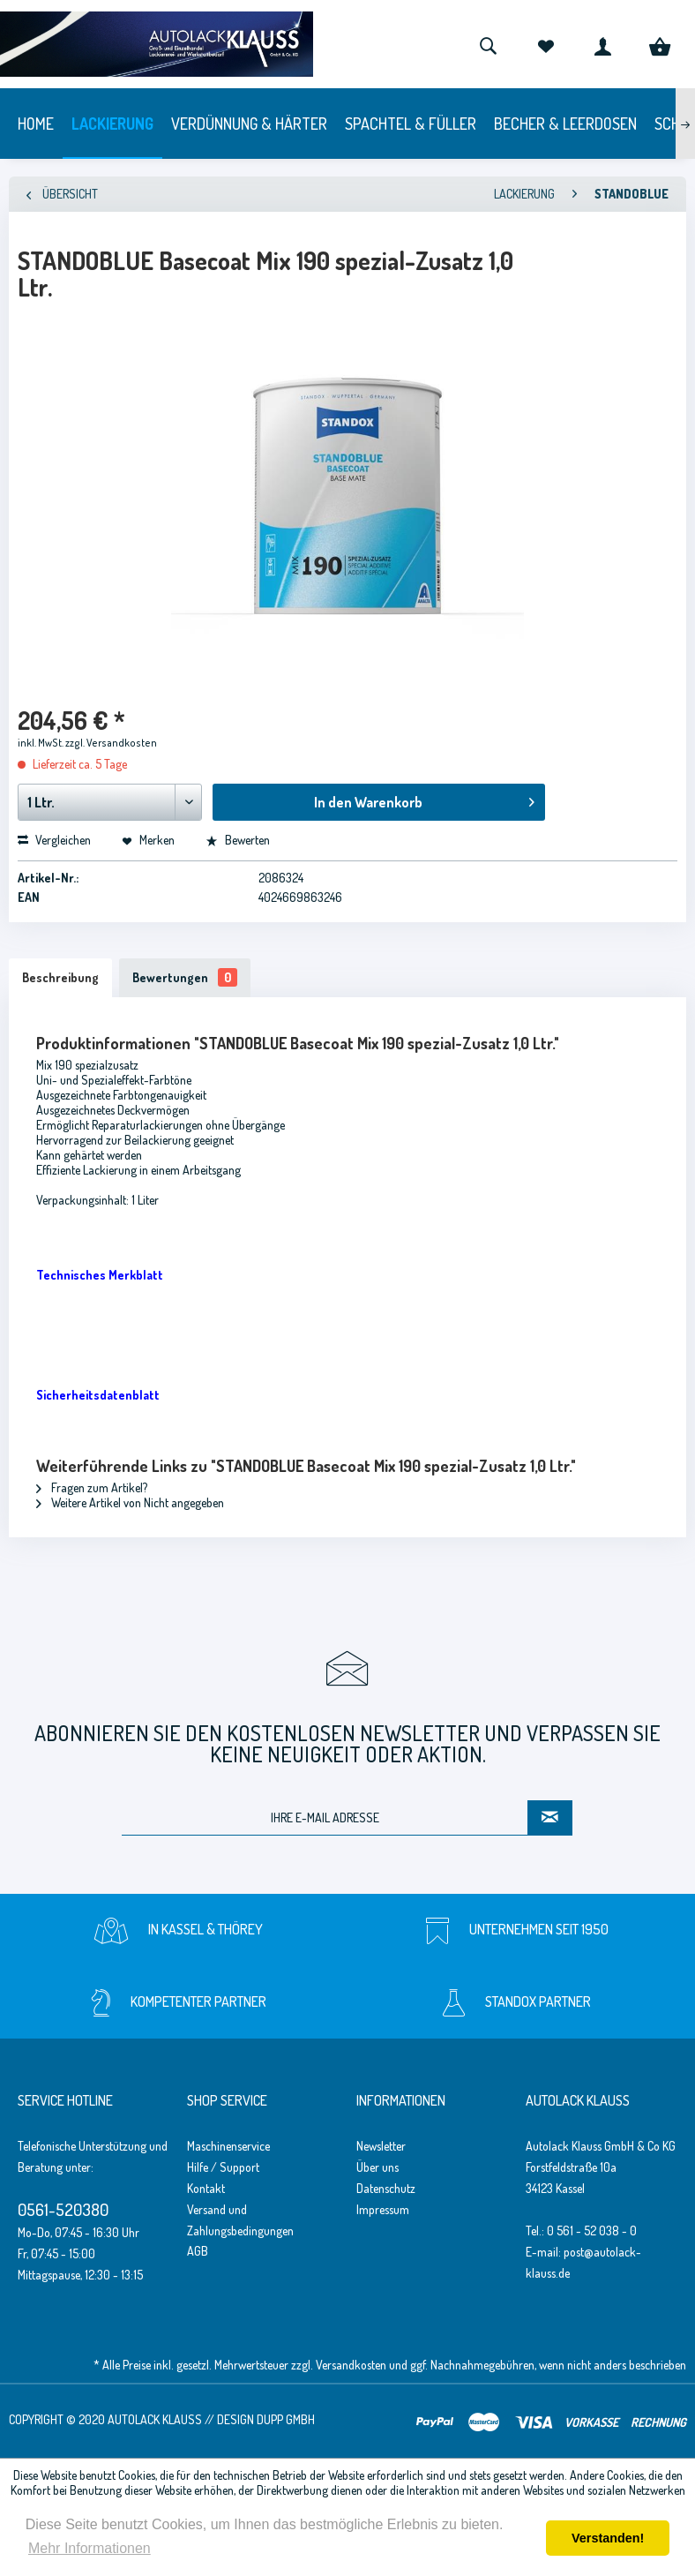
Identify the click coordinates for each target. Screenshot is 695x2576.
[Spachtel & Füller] (410, 123)
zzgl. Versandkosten (111, 742)
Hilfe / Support (223, 2166)
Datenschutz (385, 2188)
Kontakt (206, 2188)
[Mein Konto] (602, 44)
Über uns (377, 2166)
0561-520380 (63, 2209)
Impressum (382, 2209)
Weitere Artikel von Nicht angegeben (130, 1502)
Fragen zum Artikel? (91, 1487)
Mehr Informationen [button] (89, 2548)
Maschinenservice (228, 2145)
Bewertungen (184, 977)
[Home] (36, 123)
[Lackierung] (112, 123)
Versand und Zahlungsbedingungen (240, 2220)
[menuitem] (487, 44)
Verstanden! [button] (608, 2538)
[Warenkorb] (659, 44)
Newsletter (381, 2145)
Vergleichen (54, 839)
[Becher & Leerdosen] (565, 123)
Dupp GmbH (286, 2419)
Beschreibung (60, 977)
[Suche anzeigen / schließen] (487, 44)
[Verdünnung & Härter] (249, 123)
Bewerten (238, 839)
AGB (197, 2250)
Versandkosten (351, 2364)
